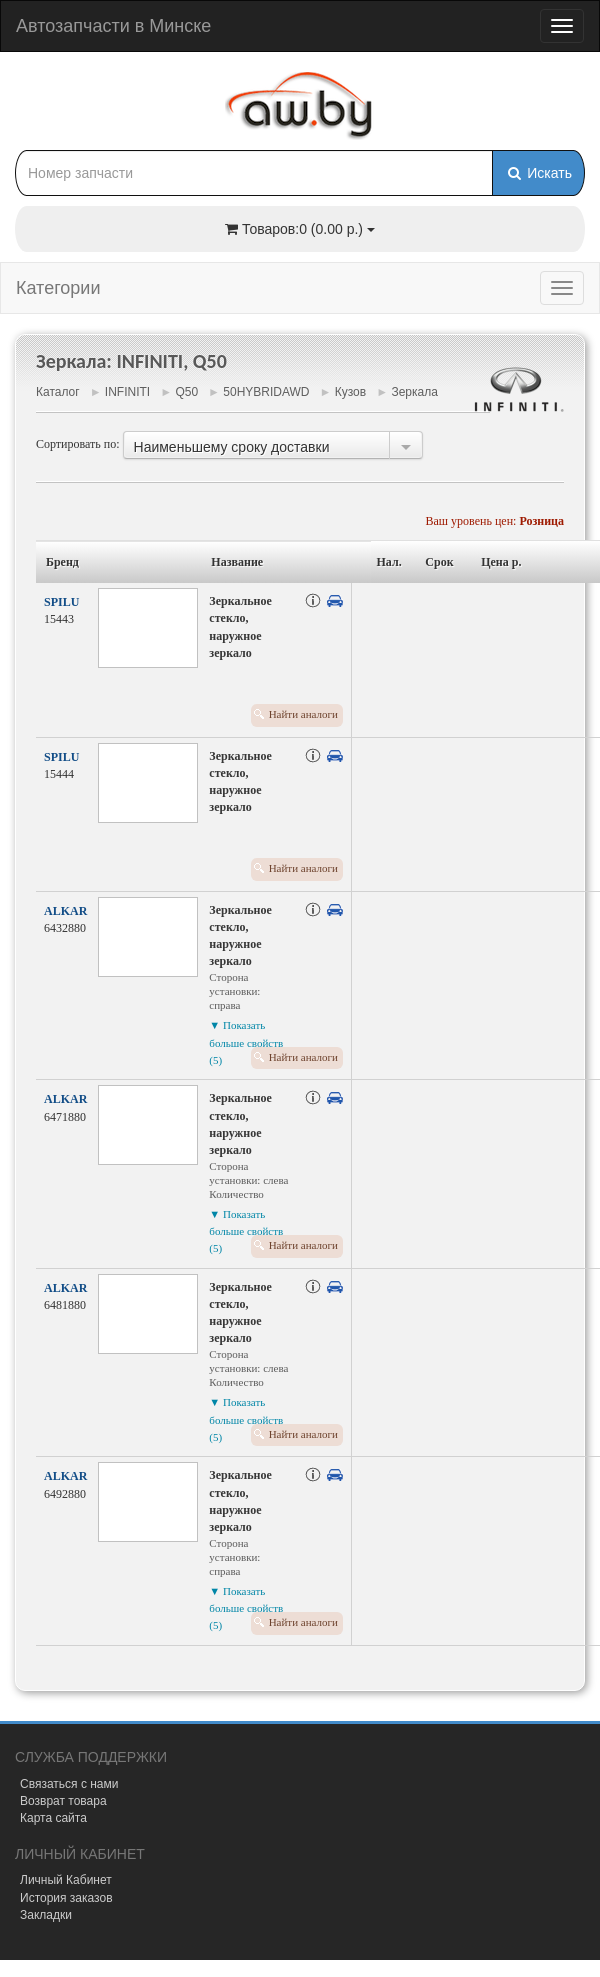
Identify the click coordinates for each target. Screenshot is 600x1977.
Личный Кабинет (66, 1880)
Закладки (46, 1915)
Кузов (350, 392)
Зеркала (414, 392)
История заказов (66, 1898)
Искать (538, 173)
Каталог (58, 392)
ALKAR (65, 911)
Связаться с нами (69, 1784)
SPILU (61, 602)
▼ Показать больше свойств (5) (246, 1042)
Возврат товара (63, 1801)
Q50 (186, 392)
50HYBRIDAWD (266, 392)
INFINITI (127, 392)
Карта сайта (53, 1818)
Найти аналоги (303, 714)
